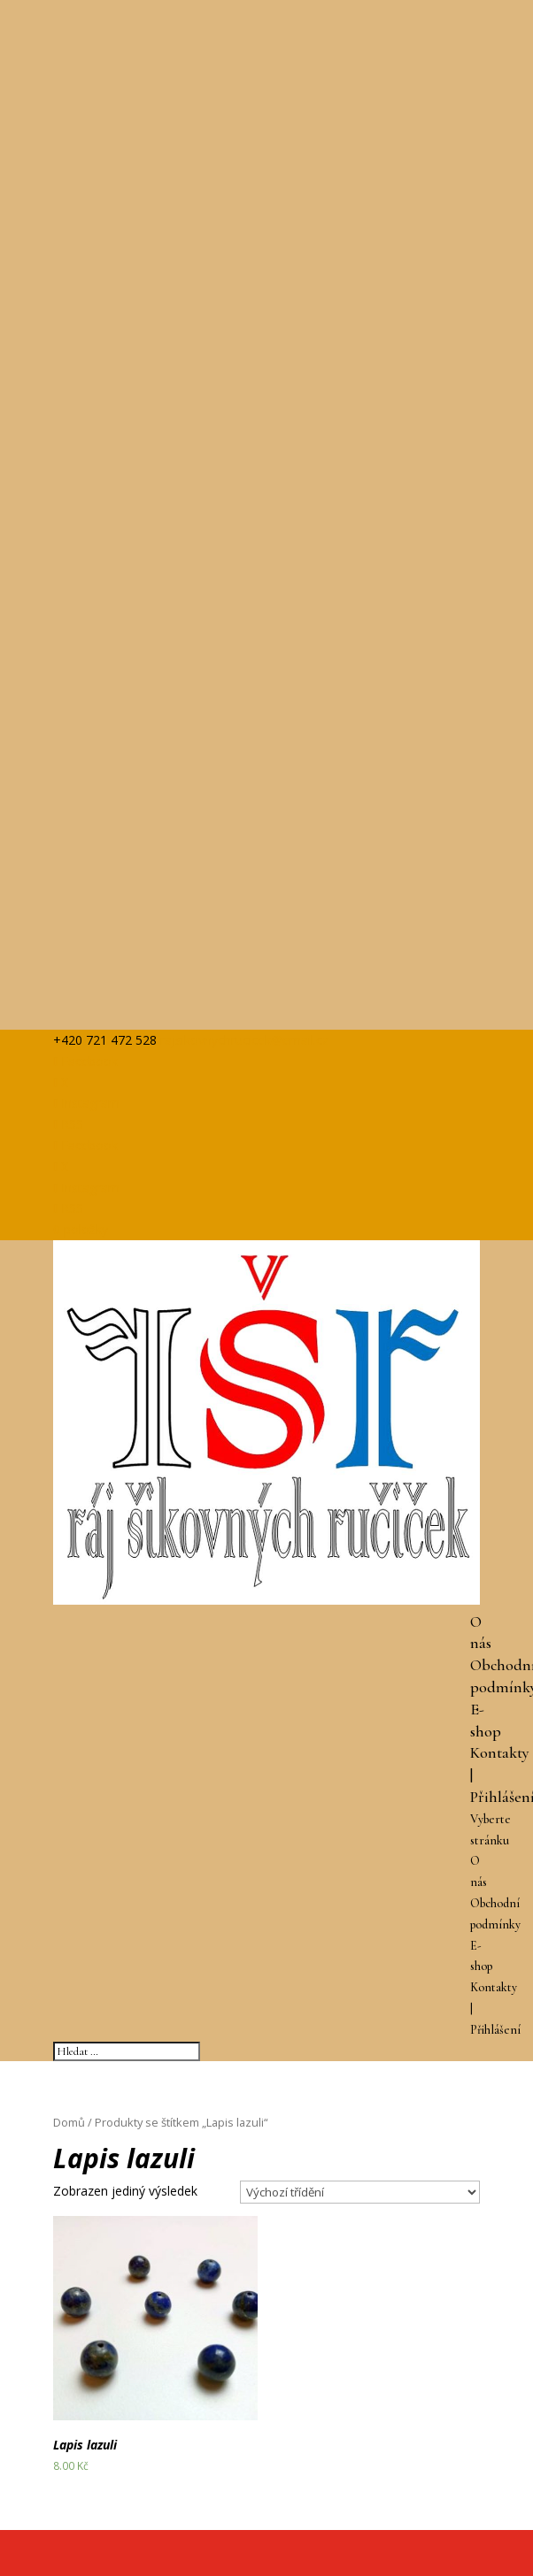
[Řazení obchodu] (360, 2192)
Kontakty (499, 1752)
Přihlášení (495, 2029)
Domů (69, 2122)
